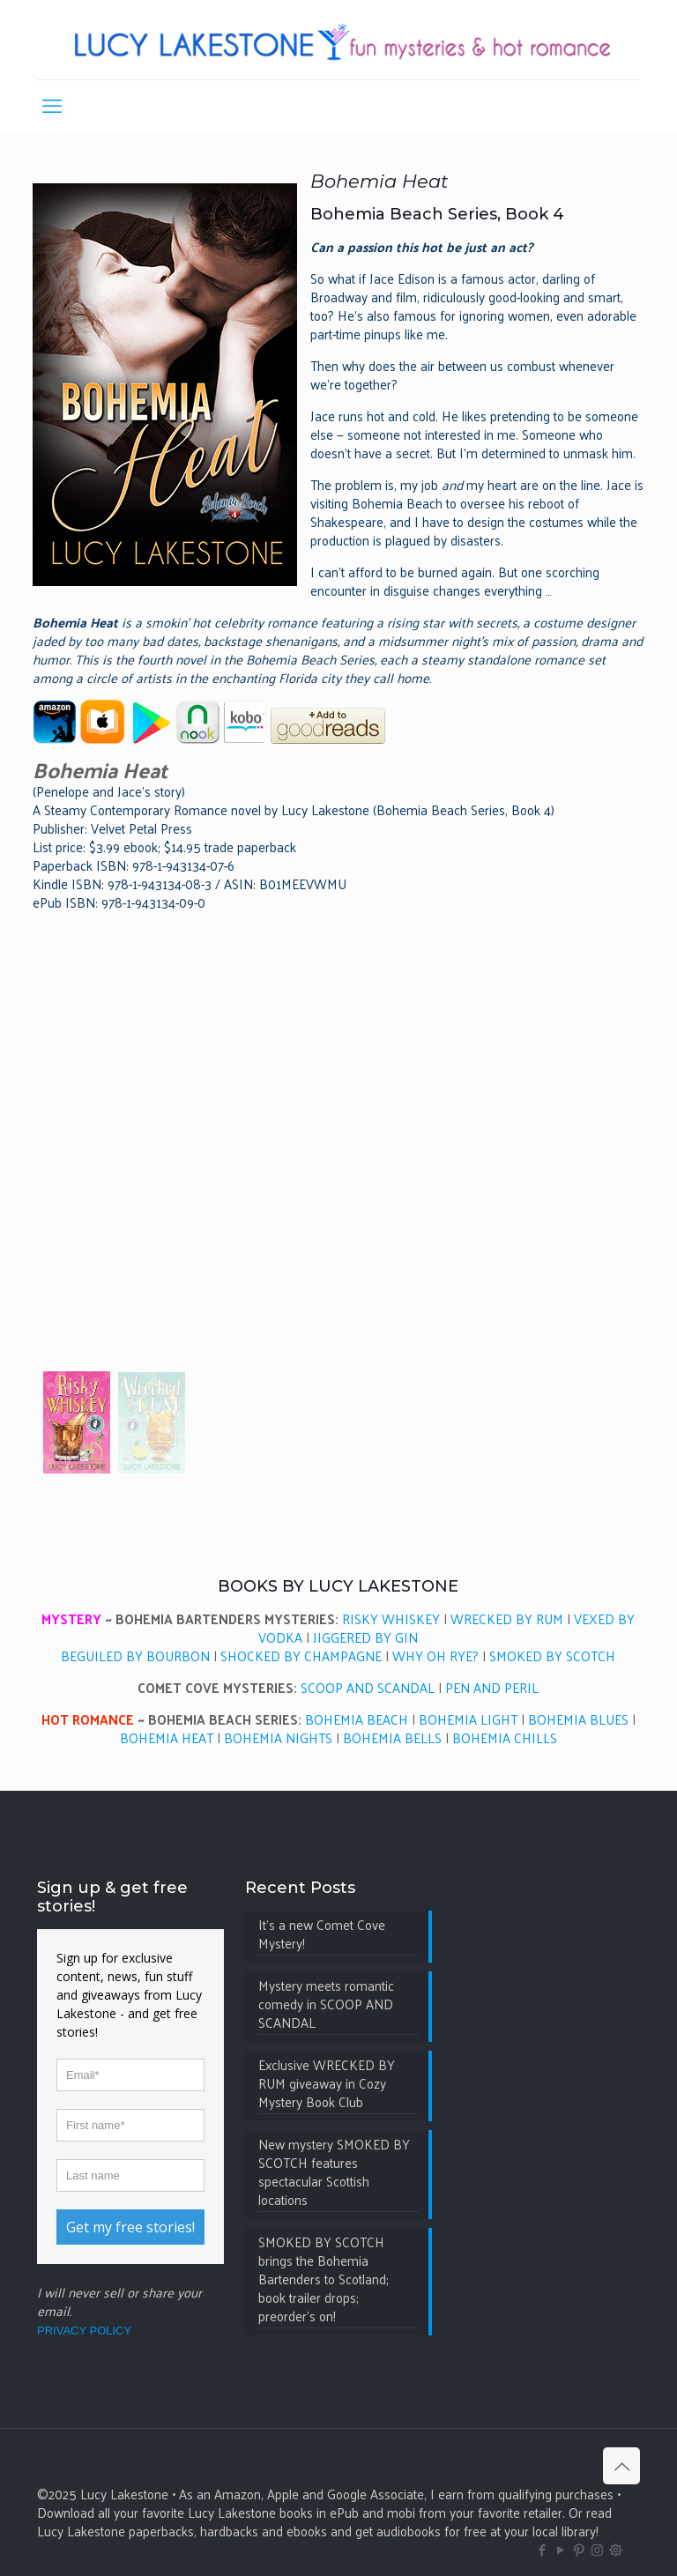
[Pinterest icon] (578, 2549)
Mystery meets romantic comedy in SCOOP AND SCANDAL (326, 2005)
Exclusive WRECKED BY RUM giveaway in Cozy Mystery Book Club (326, 2084)
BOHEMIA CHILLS (504, 1737)
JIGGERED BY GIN (365, 1637)
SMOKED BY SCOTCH (552, 1655)
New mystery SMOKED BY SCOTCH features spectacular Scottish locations (334, 2172)
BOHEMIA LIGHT (468, 1719)
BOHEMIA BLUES (578, 1719)
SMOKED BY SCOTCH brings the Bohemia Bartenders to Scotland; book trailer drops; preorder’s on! (323, 2279)
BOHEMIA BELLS (392, 1737)
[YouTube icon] (560, 2549)
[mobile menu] (52, 105)
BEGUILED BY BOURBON (135, 1655)
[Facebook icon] (541, 2549)
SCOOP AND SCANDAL (368, 1687)
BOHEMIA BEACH (356, 1719)
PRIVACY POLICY (84, 2330)
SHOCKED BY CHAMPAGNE (301, 1655)
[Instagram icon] (597, 2549)
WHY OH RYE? (435, 1655)
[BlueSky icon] (615, 2549)
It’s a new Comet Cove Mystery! (321, 1935)
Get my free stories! (130, 2227)
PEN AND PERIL (492, 1687)
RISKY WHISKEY (391, 1618)
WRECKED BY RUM (506, 1618)
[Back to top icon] (621, 2465)
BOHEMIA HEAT (166, 1737)
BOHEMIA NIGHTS (278, 1737)
